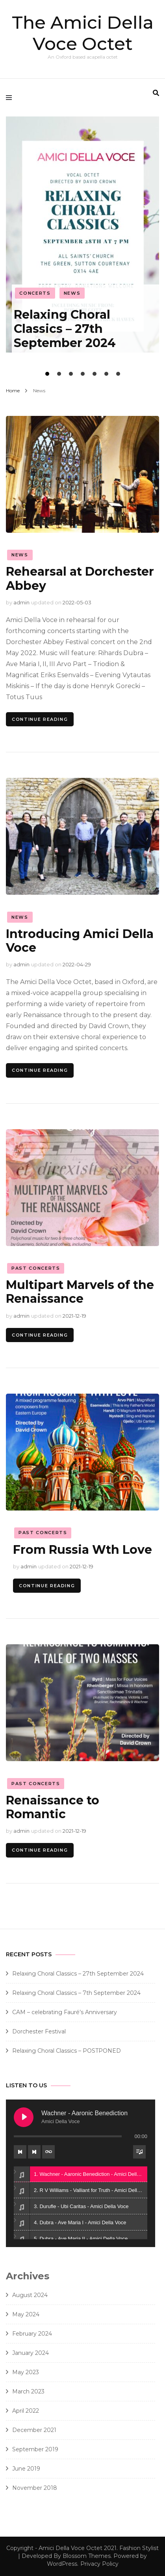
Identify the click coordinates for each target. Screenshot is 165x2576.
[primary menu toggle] (11, 97)
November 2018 (34, 2487)
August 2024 (30, 2295)
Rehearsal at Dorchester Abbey (80, 578)
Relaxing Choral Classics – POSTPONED (66, 2050)
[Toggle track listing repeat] (48, 2152)
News (72, 293)
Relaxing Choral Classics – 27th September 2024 (65, 328)
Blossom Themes (87, 2555)
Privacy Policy (99, 2563)
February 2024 (32, 2333)
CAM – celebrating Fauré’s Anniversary (64, 2012)
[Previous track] (20, 2152)
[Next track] (34, 2152)
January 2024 (30, 2352)
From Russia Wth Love (82, 1549)
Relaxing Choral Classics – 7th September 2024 (76, 1992)
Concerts (34, 293)
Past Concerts (35, 1268)
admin (21, 602)
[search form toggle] (156, 93)
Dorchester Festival (39, 2031)
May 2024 (25, 2314)
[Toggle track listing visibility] (139, 2152)
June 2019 (26, 2468)
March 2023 (28, 2391)
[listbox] (82, 247)
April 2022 (25, 2410)
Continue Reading (40, 719)
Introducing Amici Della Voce (80, 941)
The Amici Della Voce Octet (83, 32)
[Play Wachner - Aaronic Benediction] (23, 2117)
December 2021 (34, 2430)
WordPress (62, 2563)
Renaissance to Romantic (52, 1807)
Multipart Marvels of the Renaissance (80, 1292)
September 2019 (35, 2449)
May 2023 (25, 2372)
